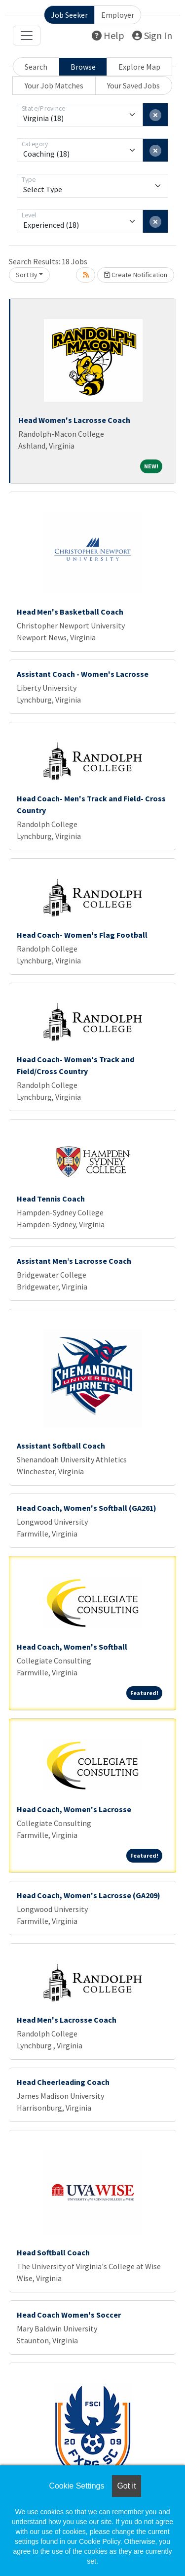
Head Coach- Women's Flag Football (82, 935)
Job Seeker (69, 15)
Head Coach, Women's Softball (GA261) (86, 1508)
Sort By (26, 274)
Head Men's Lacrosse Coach (66, 2020)
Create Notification (135, 274)
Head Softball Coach (53, 2252)
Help (108, 35)
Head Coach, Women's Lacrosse (74, 1809)
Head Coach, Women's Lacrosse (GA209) (88, 1895)
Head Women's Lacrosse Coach (74, 420)
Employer (117, 15)
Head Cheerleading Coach (63, 2082)
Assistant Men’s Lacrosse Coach (74, 1261)
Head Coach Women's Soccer (69, 2315)
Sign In (152, 35)
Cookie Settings (76, 2486)
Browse (83, 67)
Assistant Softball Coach (61, 1446)
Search (36, 67)
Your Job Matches (54, 85)
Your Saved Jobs (133, 85)
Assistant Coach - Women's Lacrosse (82, 674)
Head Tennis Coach (51, 1199)
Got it (126, 2486)
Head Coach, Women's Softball (72, 1647)
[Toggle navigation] (26, 35)
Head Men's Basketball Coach (70, 612)
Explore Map (139, 67)
